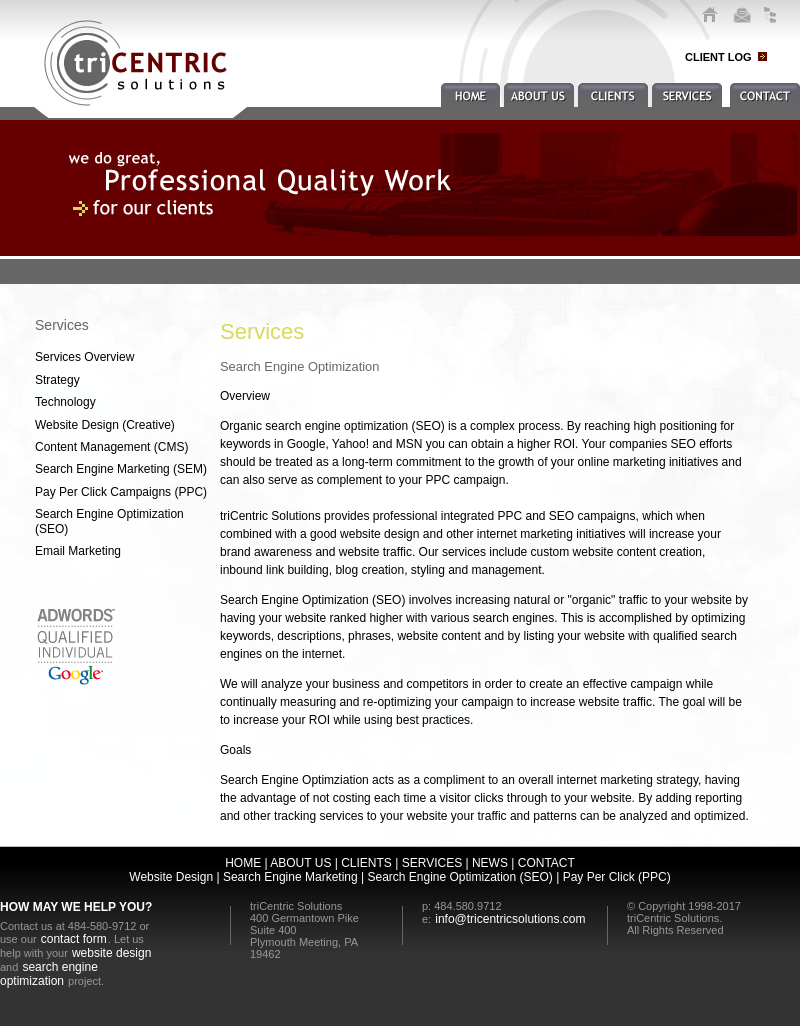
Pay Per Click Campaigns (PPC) (121, 492)
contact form (74, 939)
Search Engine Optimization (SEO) (109, 521)
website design (111, 953)
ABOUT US (300, 863)
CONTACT (546, 863)
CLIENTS (366, 863)
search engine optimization (49, 974)
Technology (65, 402)
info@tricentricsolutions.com (510, 919)
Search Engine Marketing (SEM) (121, 469)
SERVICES (432, 863)
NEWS (490, 863)
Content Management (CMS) (111, 447)
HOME (243, 863)
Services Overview (84, 357)
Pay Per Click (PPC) (617, 877)
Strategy (57, 380)
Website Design (171, 877)
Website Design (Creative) (105, 425)
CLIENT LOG (718, 57)
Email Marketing (78, 551)
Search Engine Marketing (289, 877)
